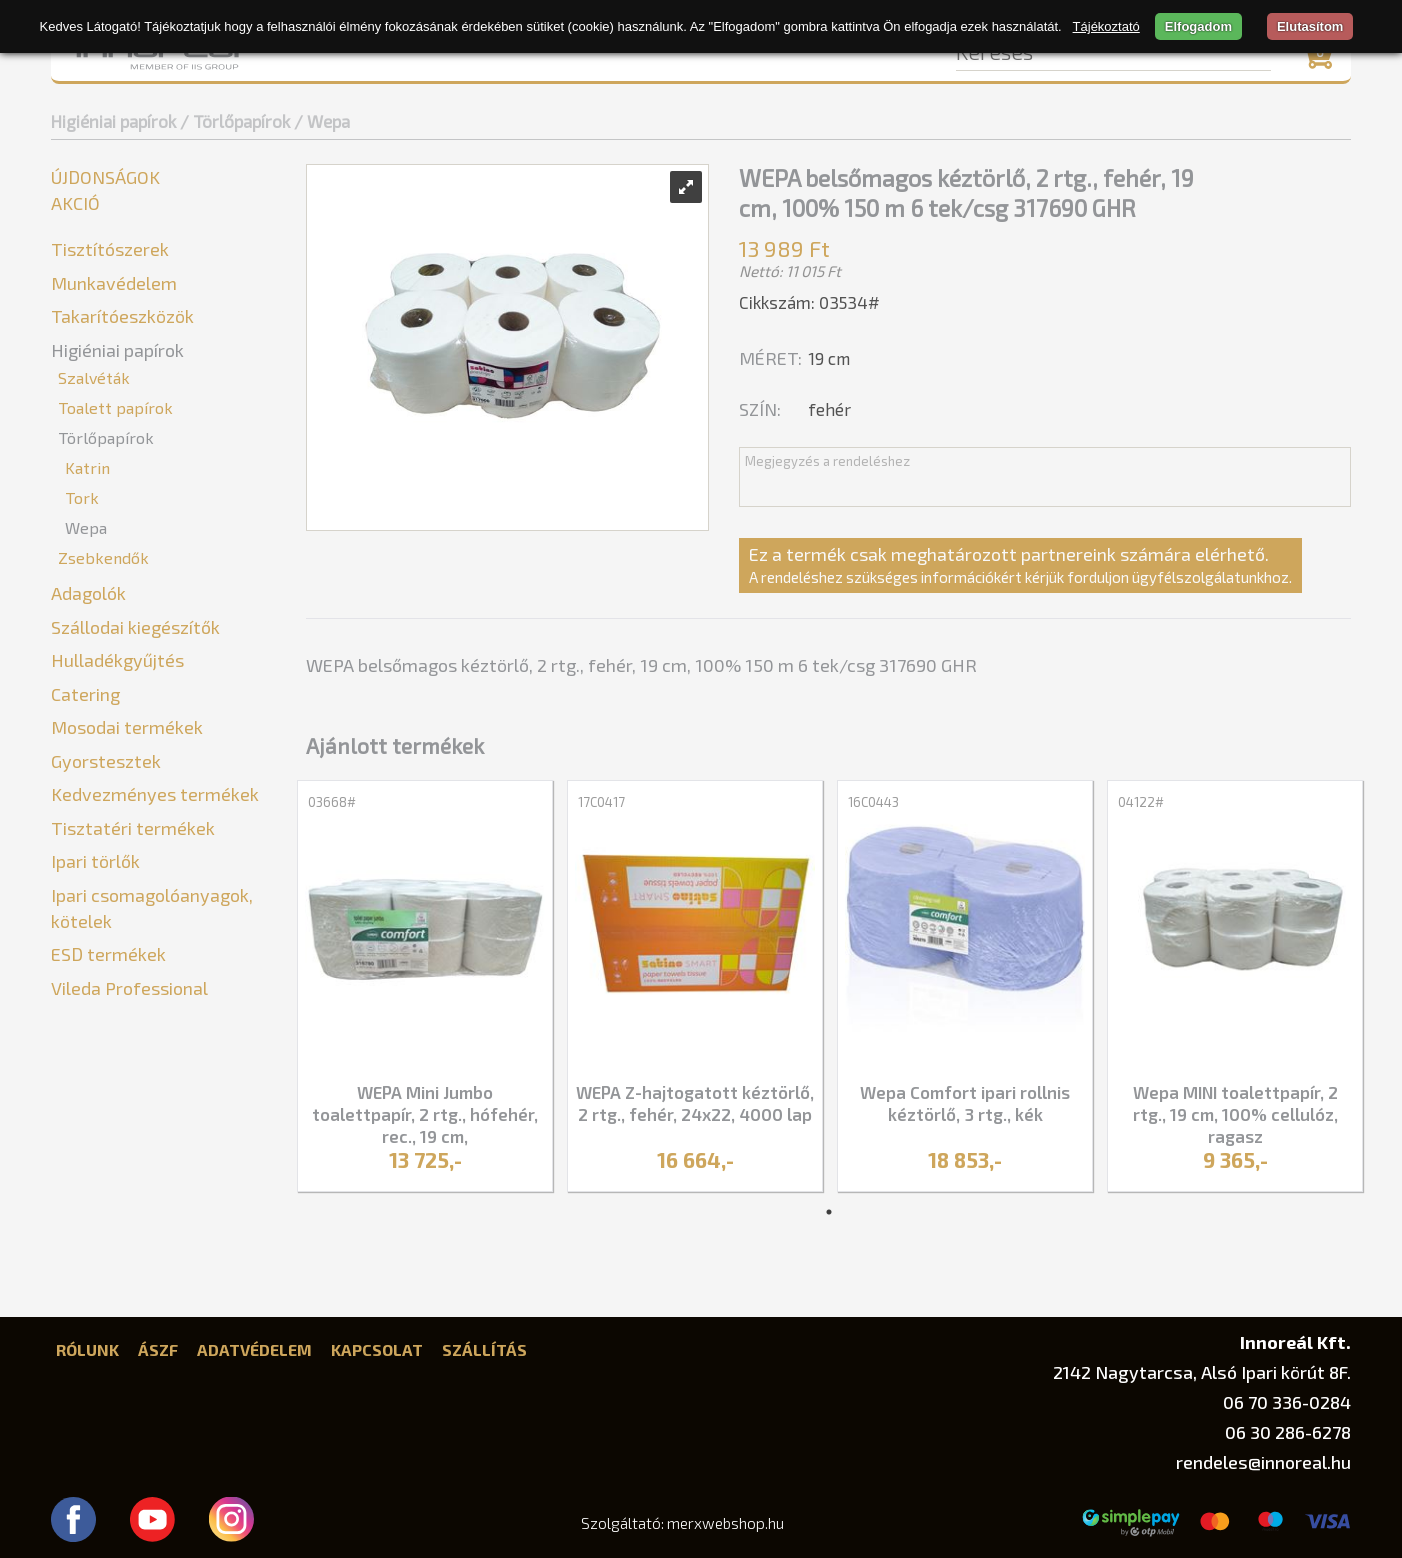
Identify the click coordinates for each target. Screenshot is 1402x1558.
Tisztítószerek (110, 249)
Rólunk (87, 1349)
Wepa (86, 527)
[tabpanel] (425, 988)
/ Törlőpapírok (235, 121)
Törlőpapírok (106, 437)
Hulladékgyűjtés (117, 660)
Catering (85, 694)
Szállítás (484, 1349)
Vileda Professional (129, 988)
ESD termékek (108, 954)
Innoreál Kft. (1295, 1341)
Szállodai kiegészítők (135, 627)
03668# (332, 802)
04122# (1141, 802)
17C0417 (601, 802)
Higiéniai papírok (113, 121)
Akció (75, 203)
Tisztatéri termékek (133, 828)
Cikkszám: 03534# (809, 302)
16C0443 (873, 802)
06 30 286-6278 (1288, 1432)
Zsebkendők (103, 557)
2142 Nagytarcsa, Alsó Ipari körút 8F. (1202, 1372)
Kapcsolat (377, 1349)
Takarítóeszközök (122, 316)
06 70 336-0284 (1287, 1402)
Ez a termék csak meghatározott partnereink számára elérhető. (1020, 564)
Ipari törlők (95, 861)
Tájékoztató (1106, 26)
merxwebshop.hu (725, 1523)
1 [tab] (829, 1212)
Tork (82, 497)
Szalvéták (94, 377)
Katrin (87, 467)
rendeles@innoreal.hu (1263, 1462)
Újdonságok (105, 177)
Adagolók (88, 593)
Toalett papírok (115, 407)
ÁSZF (158, 1349)
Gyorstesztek (106, 761)
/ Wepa (322, 121)
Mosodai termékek (127, 727)
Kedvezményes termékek (155, 794)
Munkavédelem (114, 283)
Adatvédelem (254, 1349)
